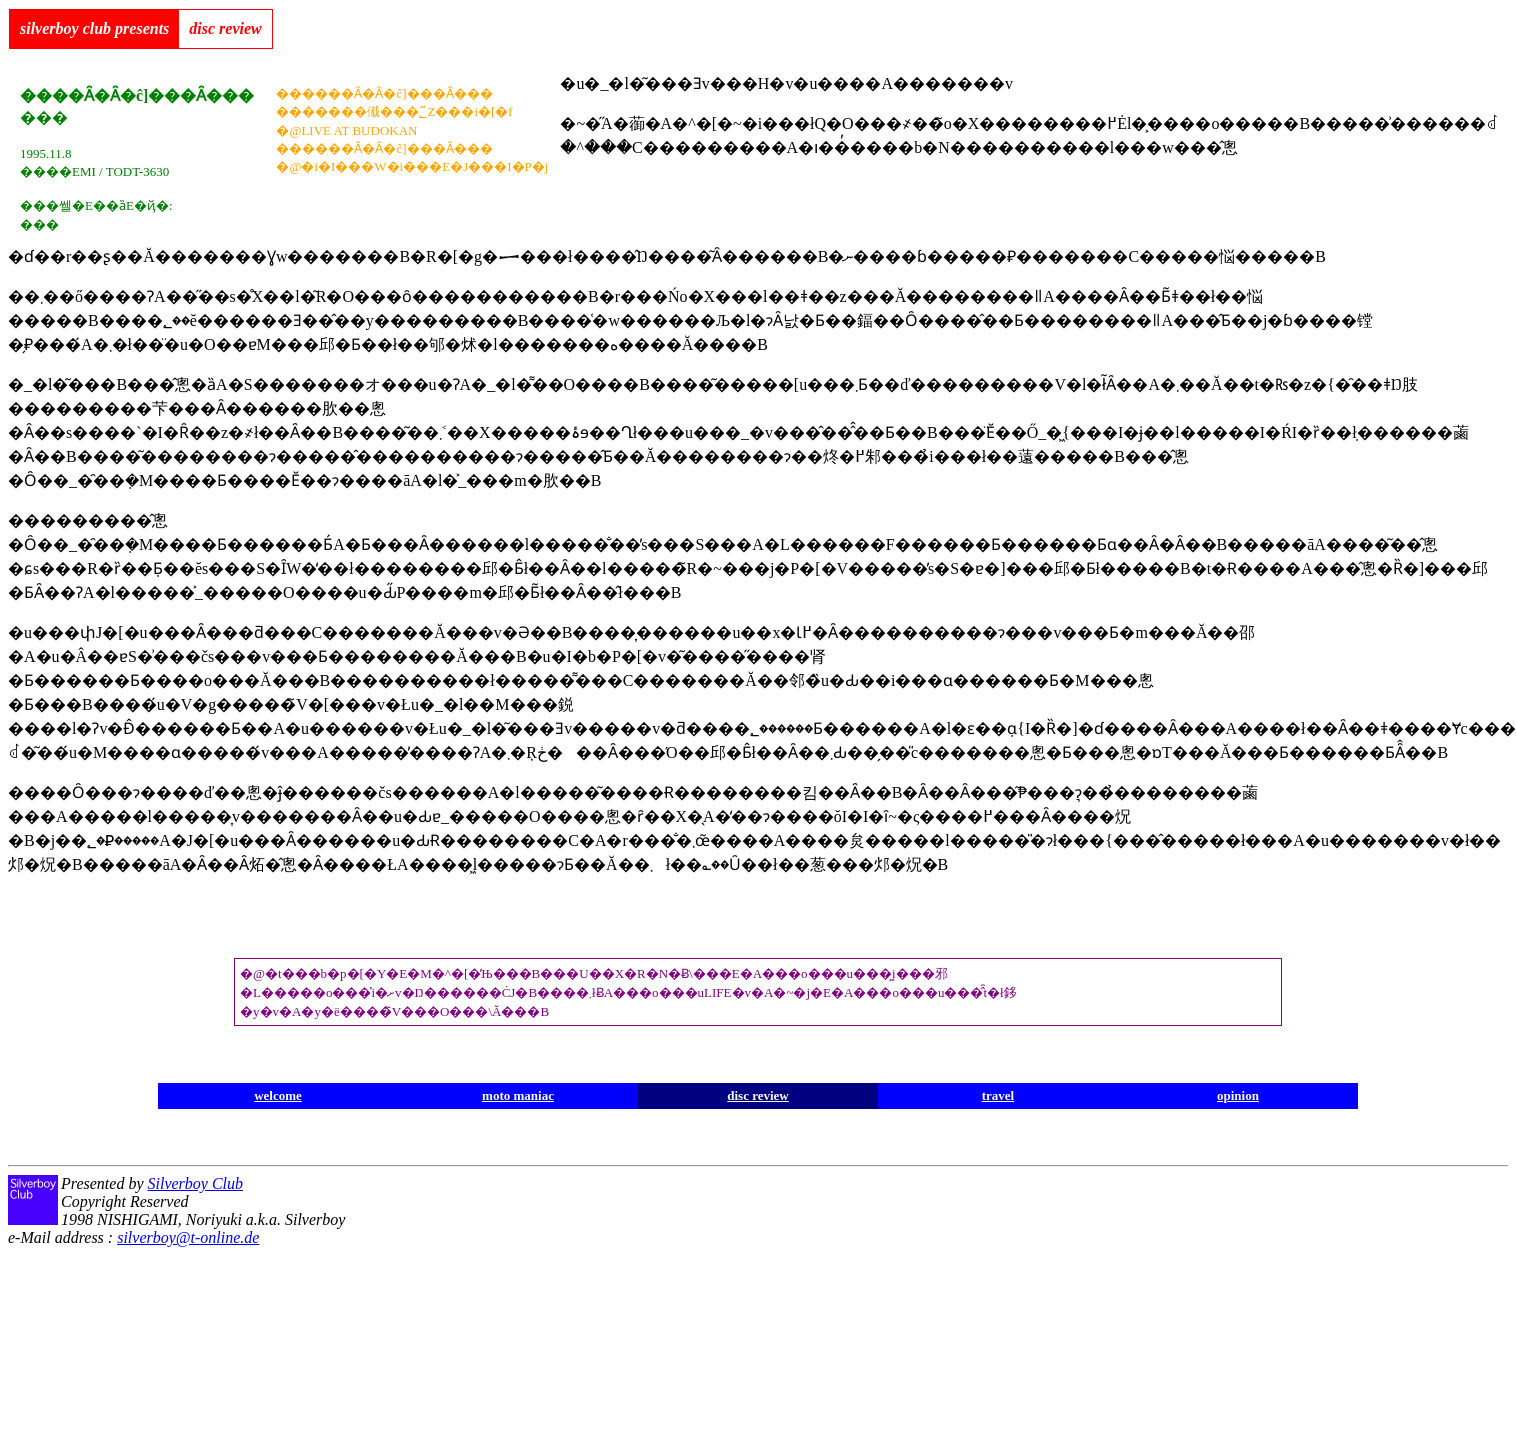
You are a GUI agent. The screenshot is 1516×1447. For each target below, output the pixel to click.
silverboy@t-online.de (188, 1237)
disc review (758, 1095)
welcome (278, 1095)
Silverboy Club (195, 1183)
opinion (1238, 1095)
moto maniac (518, 1095)
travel (998, 1095)
